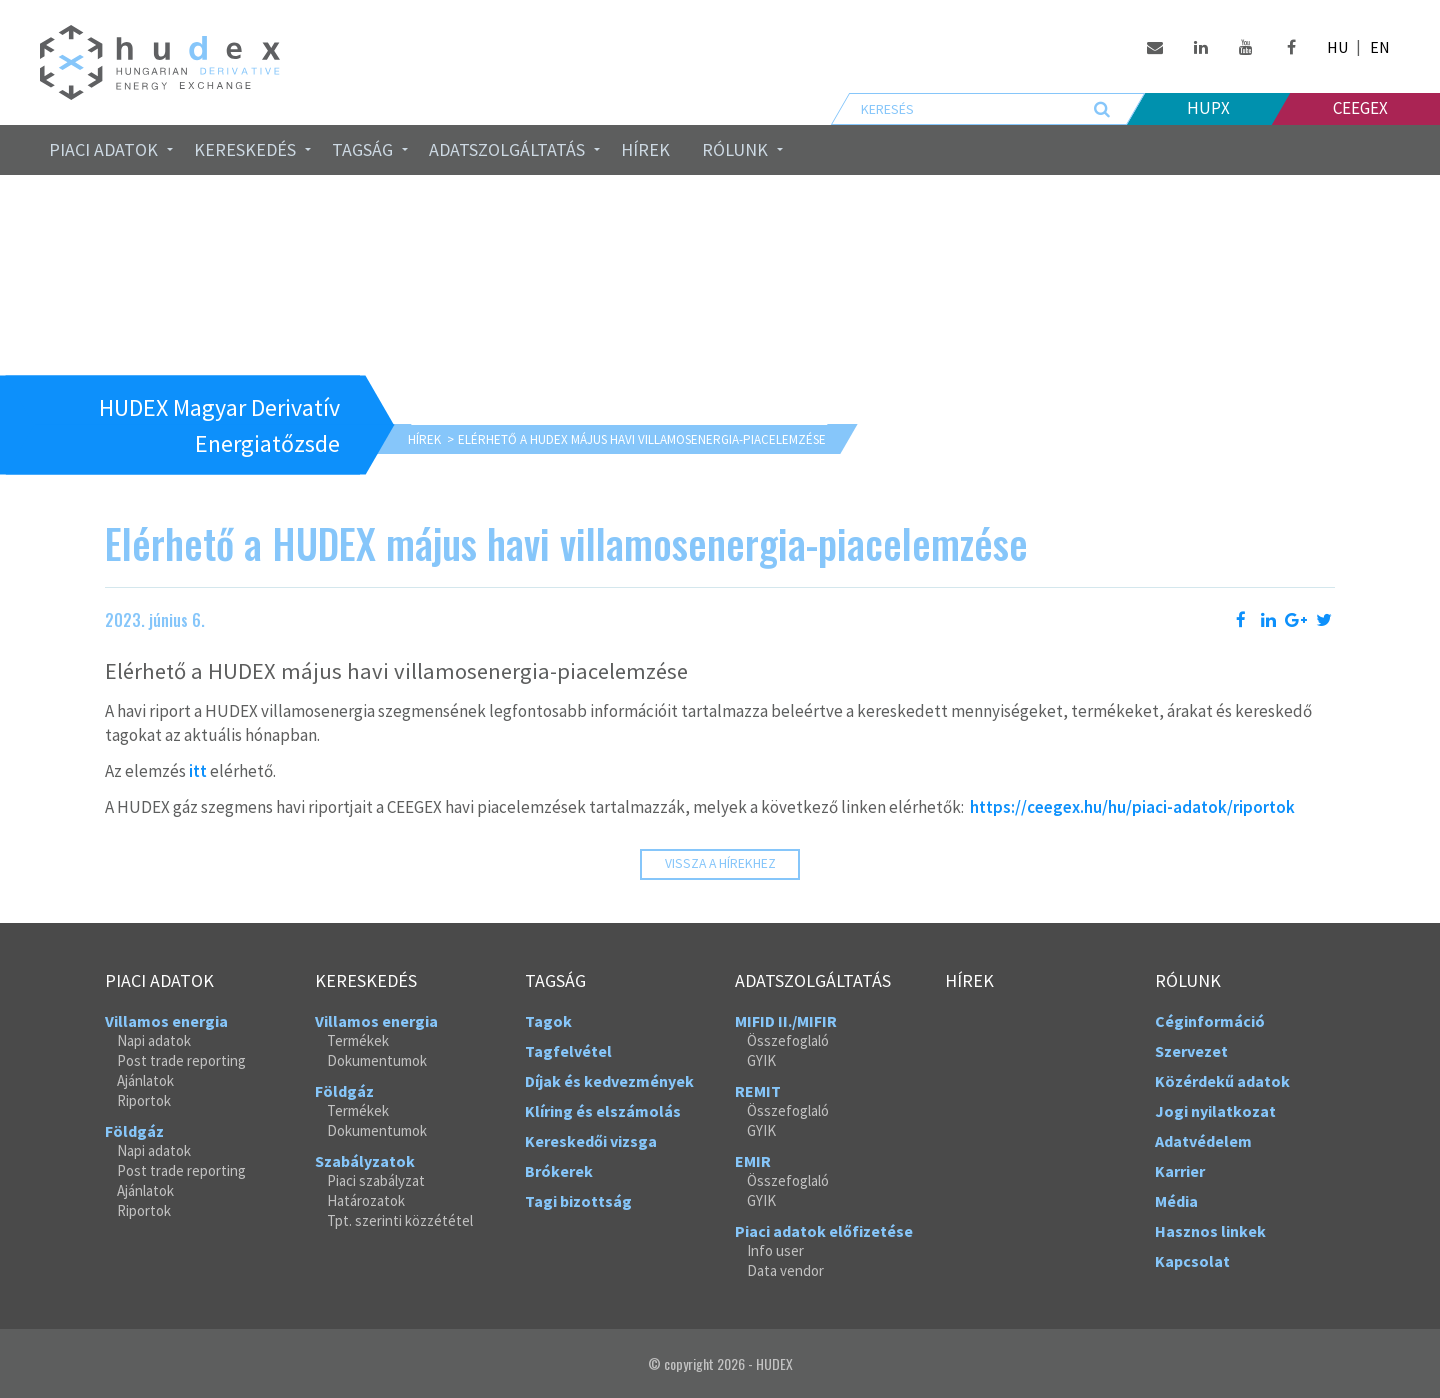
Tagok (548, 1021)
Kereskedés (245, 149)
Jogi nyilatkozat (1215, 1111)
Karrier (1180, 1171)
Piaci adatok (103, 149)
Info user (775, 1250)
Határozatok (366, 1200)
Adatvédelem (1203, 1141)
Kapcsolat (1192, 1261)
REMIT (758, 1091)
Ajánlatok (145, 1080)
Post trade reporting (181, 1060)
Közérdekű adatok (1222, 1081)
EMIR (753, 1161)
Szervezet (1191, 1051)
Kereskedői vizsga (591, 1141)
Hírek (645, 149)
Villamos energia (166, 1021)
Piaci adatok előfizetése (824, 1231)
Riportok (144, 1100)
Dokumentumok (377, 1060)
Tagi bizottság (578, 1201)
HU (1337, 47)
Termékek (358, 1040)
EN (1380, 47)
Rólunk (735, 149)
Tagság (362, 149)
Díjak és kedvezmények (609, 1081)
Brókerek (559, 1171)
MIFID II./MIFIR (786, 1021)
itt (198, 771)
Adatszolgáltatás (507, 149)
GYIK (761, 1060)
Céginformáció (1210, 1021)
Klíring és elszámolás (603, 1111)
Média (1176, 1201)
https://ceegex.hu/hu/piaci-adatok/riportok (1132, 807)
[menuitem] (105, 150)
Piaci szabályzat (376, 1180)
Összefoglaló (788, 1040)
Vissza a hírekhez (720, 863)
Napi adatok (154, 1040)
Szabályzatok (365, 1161)
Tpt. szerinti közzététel (400, 1220)
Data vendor (785, 1270)
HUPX (1208, 108)
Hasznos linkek (1210, 1231)
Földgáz (134, 1131)
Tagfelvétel (568, 1051)
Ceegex (1360, 108)
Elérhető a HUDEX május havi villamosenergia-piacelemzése (642, 439)
